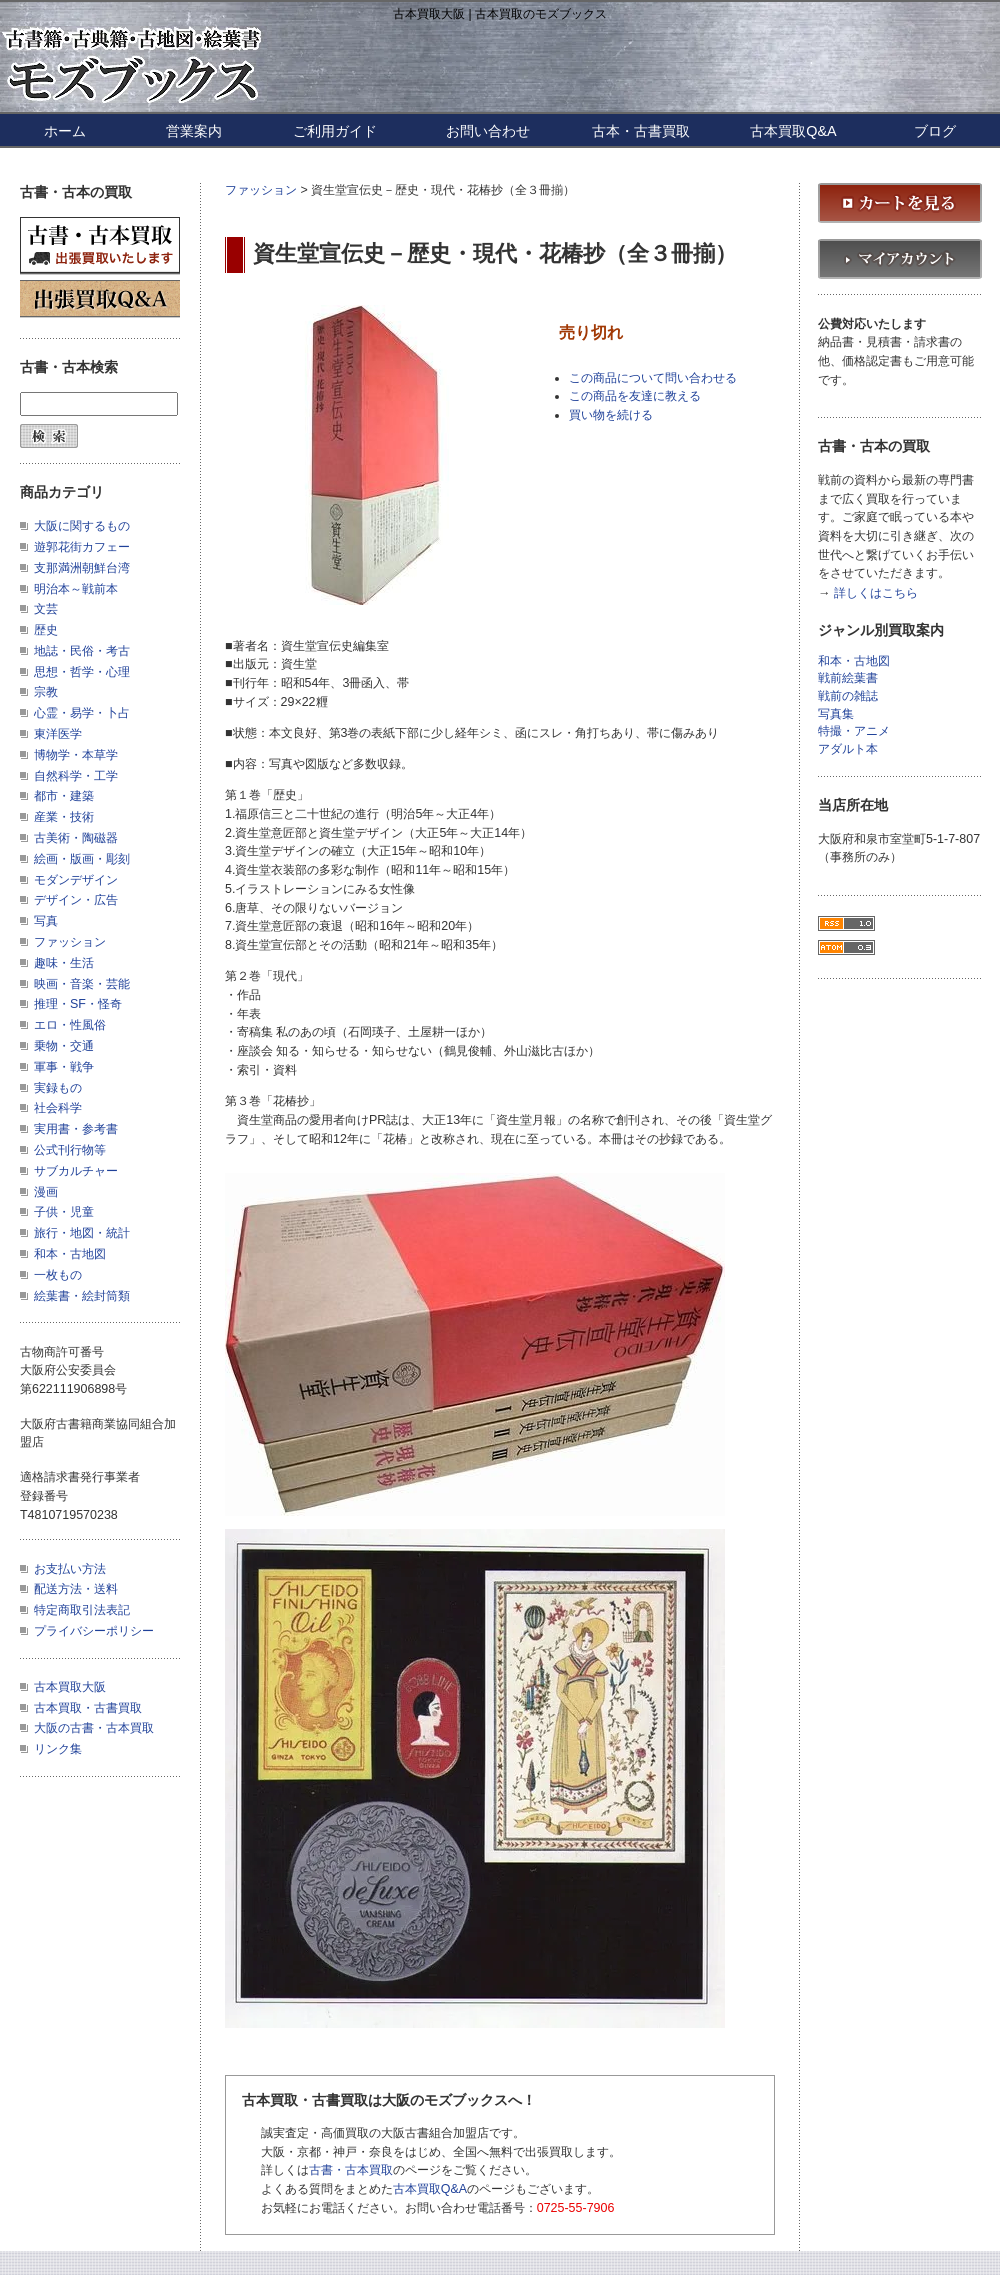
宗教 (46, 692)
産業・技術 (64, 817)
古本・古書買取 (641, 131)
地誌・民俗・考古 (82, 651)
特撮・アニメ (854, 731)
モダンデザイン (76, 880)
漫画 (46, 1192)
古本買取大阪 (70, 1687)
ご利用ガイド (335, 131)
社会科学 (58, 1108)
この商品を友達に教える (635, 396)
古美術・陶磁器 (76, 838)
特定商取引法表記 (82, 1610)
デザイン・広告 (76, 900)
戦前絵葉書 (848, 678)
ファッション (261, 190)
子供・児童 (64, 1212)
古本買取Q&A (793, 131)
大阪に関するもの (82, 526)
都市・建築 (64, 796)
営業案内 (194, 131)
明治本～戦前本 (76, 589)
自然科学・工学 (76, 776)
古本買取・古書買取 (88, 1708)
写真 (46, 921)
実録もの (58, 1088)
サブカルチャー (76, 1171)
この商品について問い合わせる (653, 378)
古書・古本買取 (351, 2170)
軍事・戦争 (64, 1067)
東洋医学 (58, 734)
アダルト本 (848, 749)
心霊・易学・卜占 (82, 713)
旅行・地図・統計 (82, 1233)
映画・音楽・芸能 (82, 984)
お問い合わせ (488, 131)
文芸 (46, 609)
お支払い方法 (70, 1569)
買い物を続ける (611, 415)
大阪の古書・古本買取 (94, 1728)
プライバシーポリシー (94, 1631)
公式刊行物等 (70, 1150)
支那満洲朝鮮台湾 (82, 568)
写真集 (836, 714)
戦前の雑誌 (848, 696)
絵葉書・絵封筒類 (82, 1296)
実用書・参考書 (76, 1129)
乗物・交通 (64, 1046)
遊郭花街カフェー (82, 547)
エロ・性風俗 (70, 1025)
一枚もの (58, 1275)
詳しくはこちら (876, 593)
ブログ (935, 131)
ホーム (65, 131)
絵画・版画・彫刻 (82, 859)
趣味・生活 (64, 963)
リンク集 (58, 1749)
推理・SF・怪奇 (78, 1004)
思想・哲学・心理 (82, 672)
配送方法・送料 (76, 1589)
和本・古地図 (70, 1254)
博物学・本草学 (76, 755)
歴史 (46, 630)
